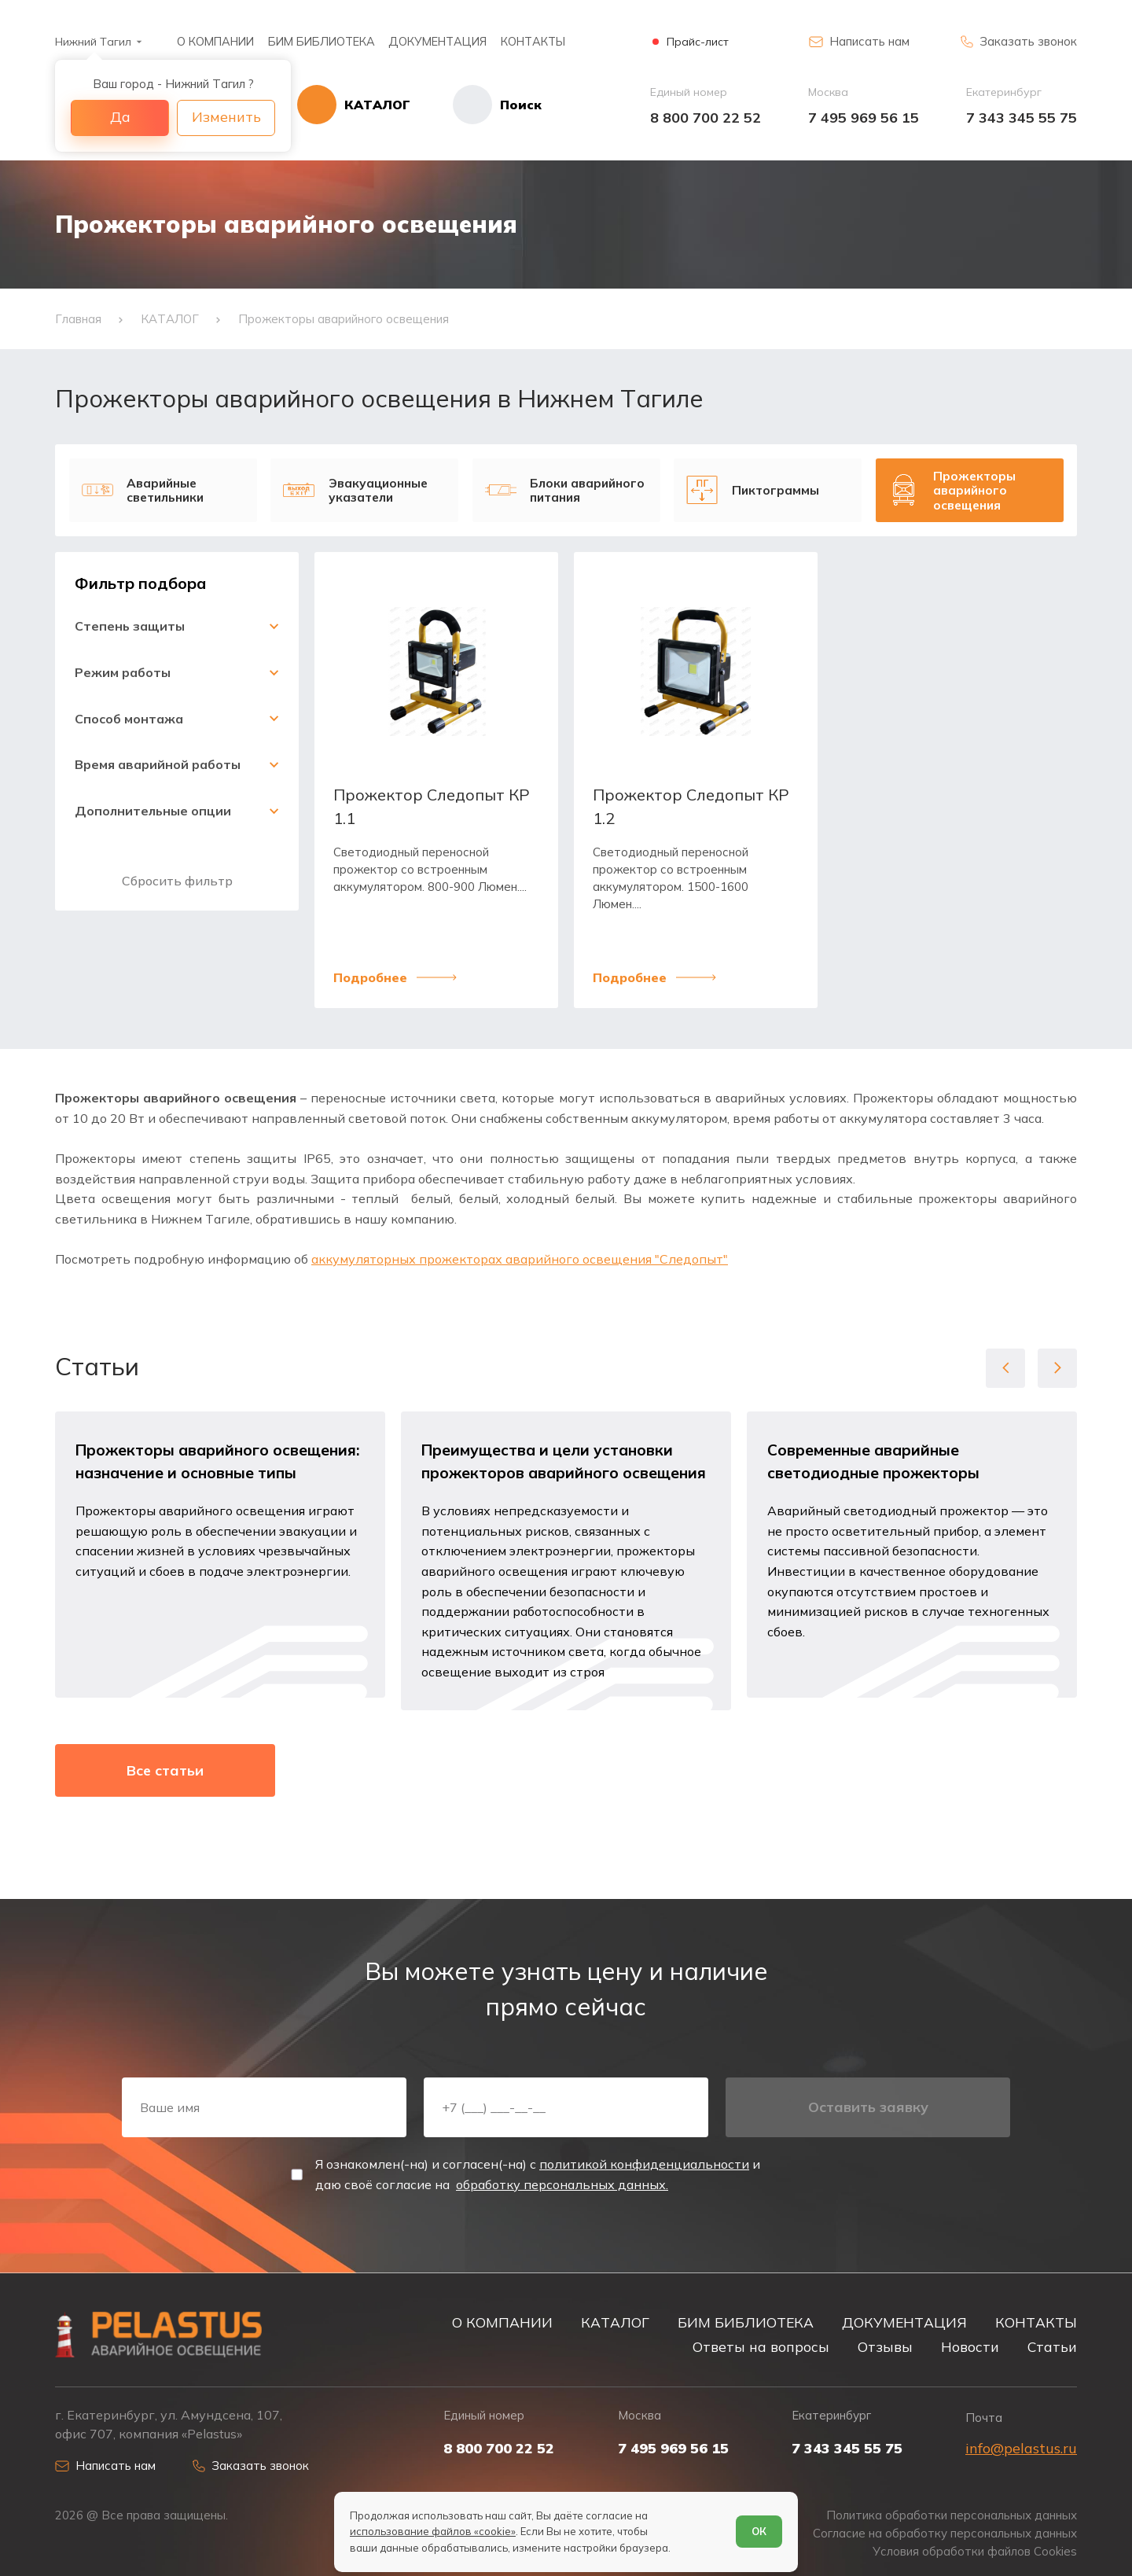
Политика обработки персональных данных (951, 2515)
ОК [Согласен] (759, 2531)
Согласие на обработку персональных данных (945, 2533)
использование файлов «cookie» (433, 2531)
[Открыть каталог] (353, 104)
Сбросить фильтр (177, 881)
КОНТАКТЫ (533, 41)
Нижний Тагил (93, 42)
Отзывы (885, 2346)
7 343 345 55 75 (1021, 118)
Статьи (1052, 2346)
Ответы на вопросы (761, 2346)
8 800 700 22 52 (705, 118)
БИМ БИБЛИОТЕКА (321, 41)
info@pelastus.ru (1021, 2448)
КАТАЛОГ (615, 2322)
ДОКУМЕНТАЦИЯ (437, 41)
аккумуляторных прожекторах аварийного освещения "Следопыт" (519, 1259)
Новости (970, 2346)
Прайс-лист (698, 42)
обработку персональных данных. (562, 2184)
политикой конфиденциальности (644, 2164)
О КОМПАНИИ (215, 41)
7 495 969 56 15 (863, 118)
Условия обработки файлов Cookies (975, 2552)
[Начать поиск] (476, 104)
